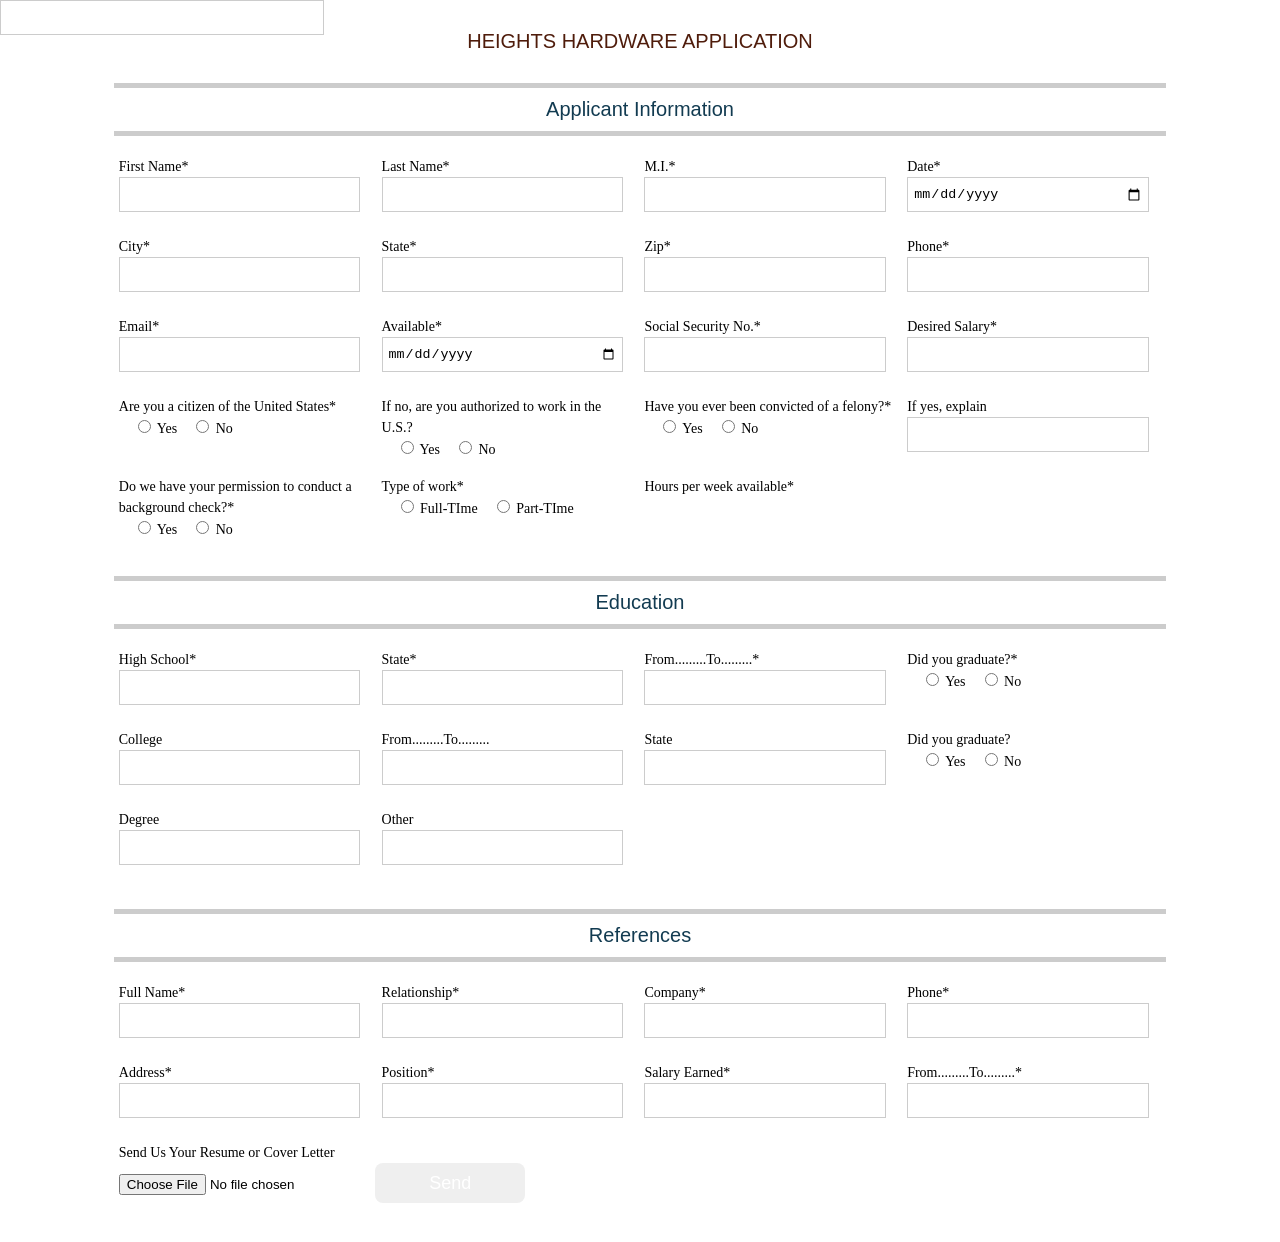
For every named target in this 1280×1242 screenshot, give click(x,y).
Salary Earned (687, 1072)
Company (674, 992)
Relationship (421, 992)
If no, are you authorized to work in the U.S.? (492, 417)
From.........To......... (701, 659)
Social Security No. (702, 326)
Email (139, 326)
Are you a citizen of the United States (227, 406)
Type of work (423, 486)
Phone (928, 246)
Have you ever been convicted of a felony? (767, 406)
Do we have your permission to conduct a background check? (235, 497)
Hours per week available (719, 486)
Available (412, 326)
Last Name (416, 166)
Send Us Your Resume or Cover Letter (227, 1152)
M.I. (659, 166)
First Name (154, 166)
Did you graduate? (962, 659)
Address (145, 1072)
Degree (139, 819)
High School (157, 659)
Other (398, 819)
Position (408, 1072)
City (134, 246)
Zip (657, 246)
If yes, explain (947, 406)
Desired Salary (952, 326)
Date (923, 166)
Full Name (152, 992)
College (141, 739)
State (399, 246)
